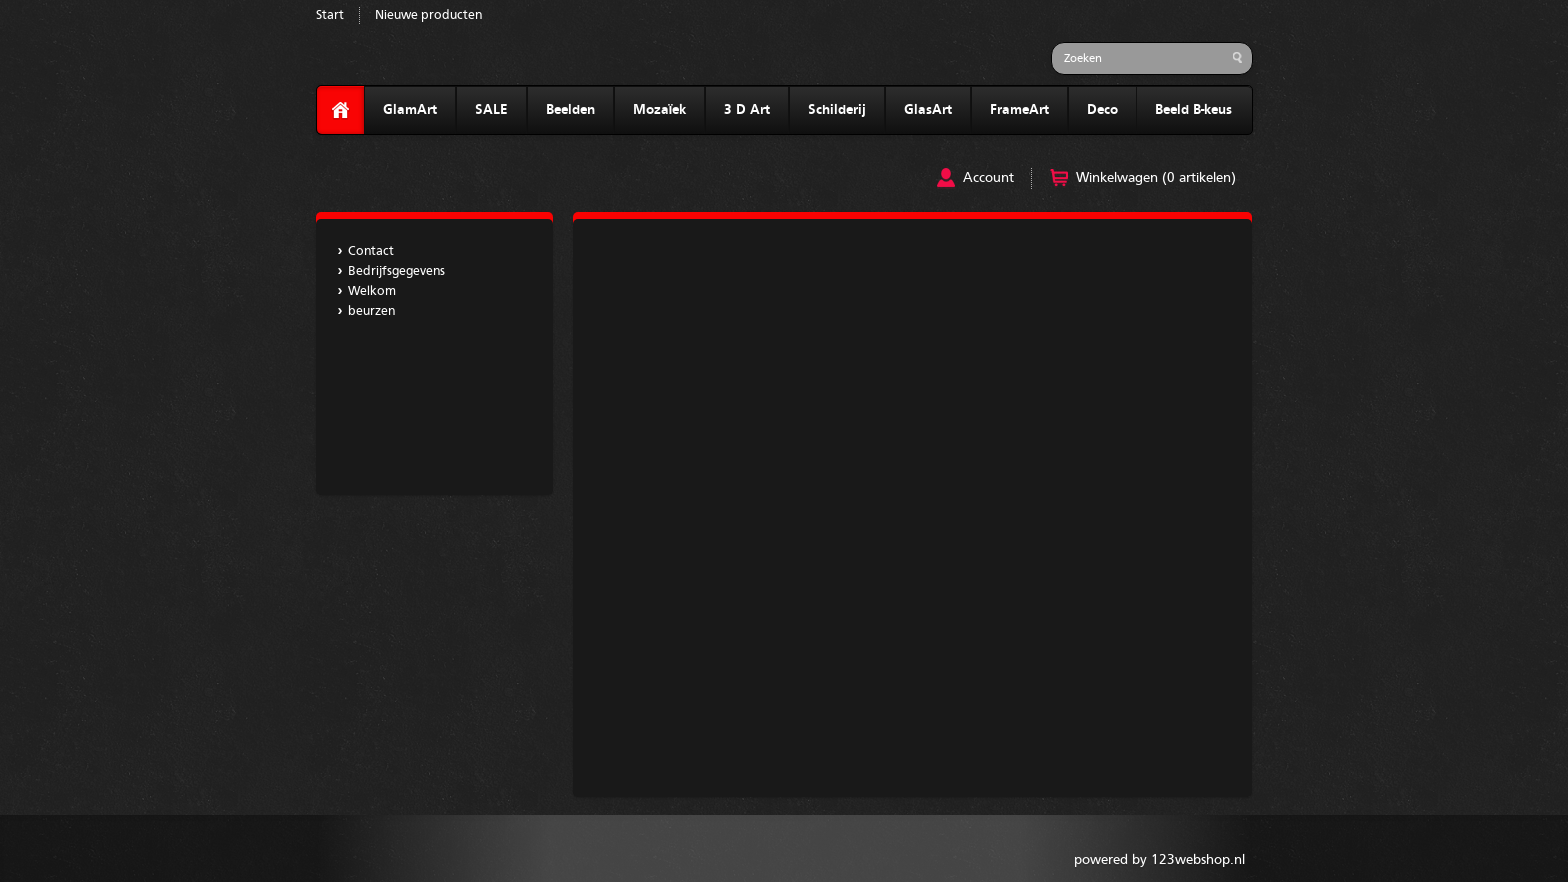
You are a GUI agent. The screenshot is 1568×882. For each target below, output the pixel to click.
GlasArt (928, 110)
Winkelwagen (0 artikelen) (1156, 178)
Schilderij (837, 110)
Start (330, 15)
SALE (491, 110)
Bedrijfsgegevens (396, 271)
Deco (1102, 110)
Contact (371, 251)
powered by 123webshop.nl (1159, 860)
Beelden (570, 110)
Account (988, 178)
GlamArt (410, 110)
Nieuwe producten (428, 15)
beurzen (371, 311)
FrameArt (1019, 110)
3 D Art (747, 110)
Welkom (372, 291)
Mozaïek (660, 110)
